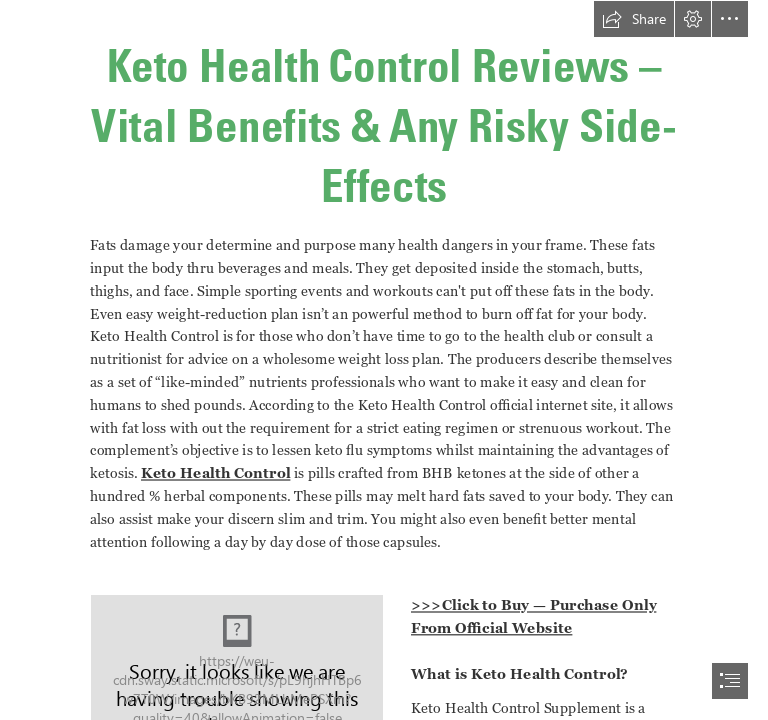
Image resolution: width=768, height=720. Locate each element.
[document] (384, 360)
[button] (634, 19)
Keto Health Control (215, 472)
